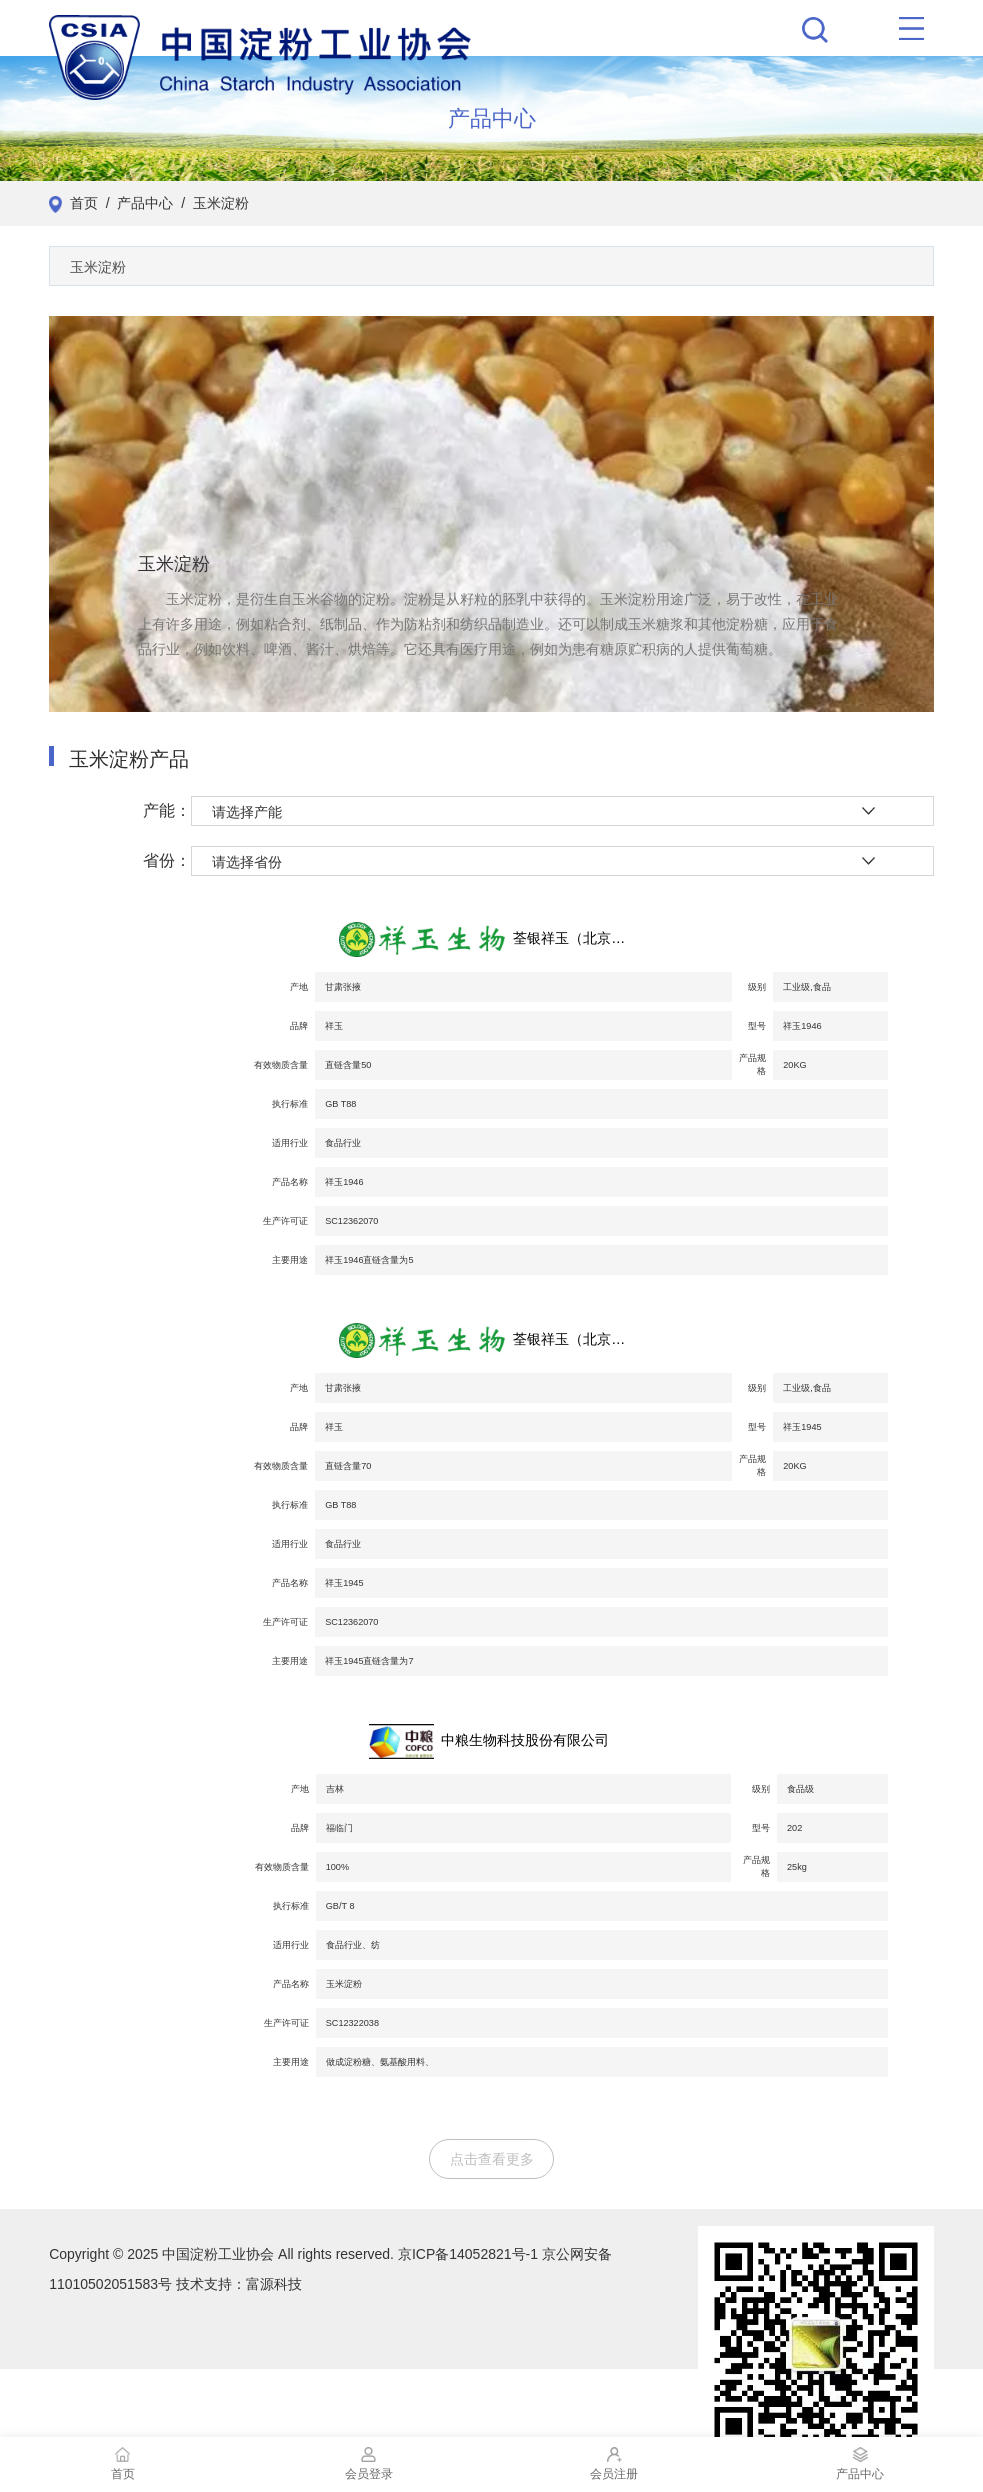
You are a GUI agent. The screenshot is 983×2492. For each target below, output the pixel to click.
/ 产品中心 (135, 203)
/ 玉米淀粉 (210, 203)
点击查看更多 (492, 2159)
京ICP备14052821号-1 (468, 2254)
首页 (84, 203)
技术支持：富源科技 (239, 2284)
